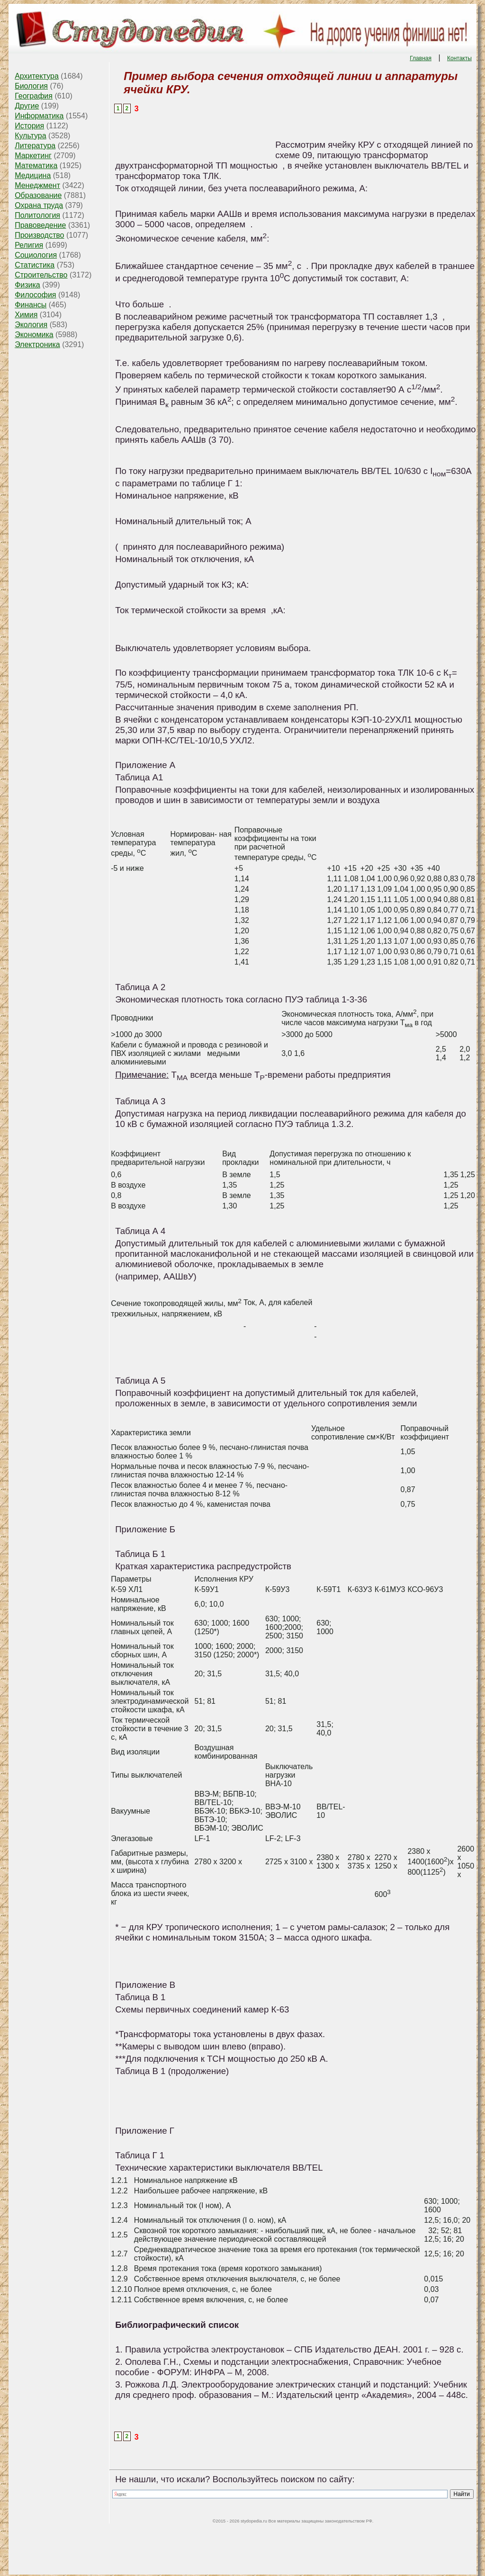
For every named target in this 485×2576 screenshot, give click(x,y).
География (34, 96)
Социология (36, 255)
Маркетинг (33, 156)
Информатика (39, 116)
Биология (31, 86)
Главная (420, 58)
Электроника (37, 344)
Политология (37, 215)
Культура (30, 136)
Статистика (34, 265)
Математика (36, 165)
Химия (26, 315)
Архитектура (37, 76)
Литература (35, 146)
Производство (39, 235)
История (29, 126)
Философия (35, 295)
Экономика (34, 335)
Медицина (33, 175)
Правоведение (40, 225)
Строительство (41, 275)
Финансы (30, 305)
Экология (31, 325)
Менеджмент (37, 185)
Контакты (459, 58)
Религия (29, 245)
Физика (27, 285)
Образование (38, 195)
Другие (27, 106)
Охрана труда (39, 205)
